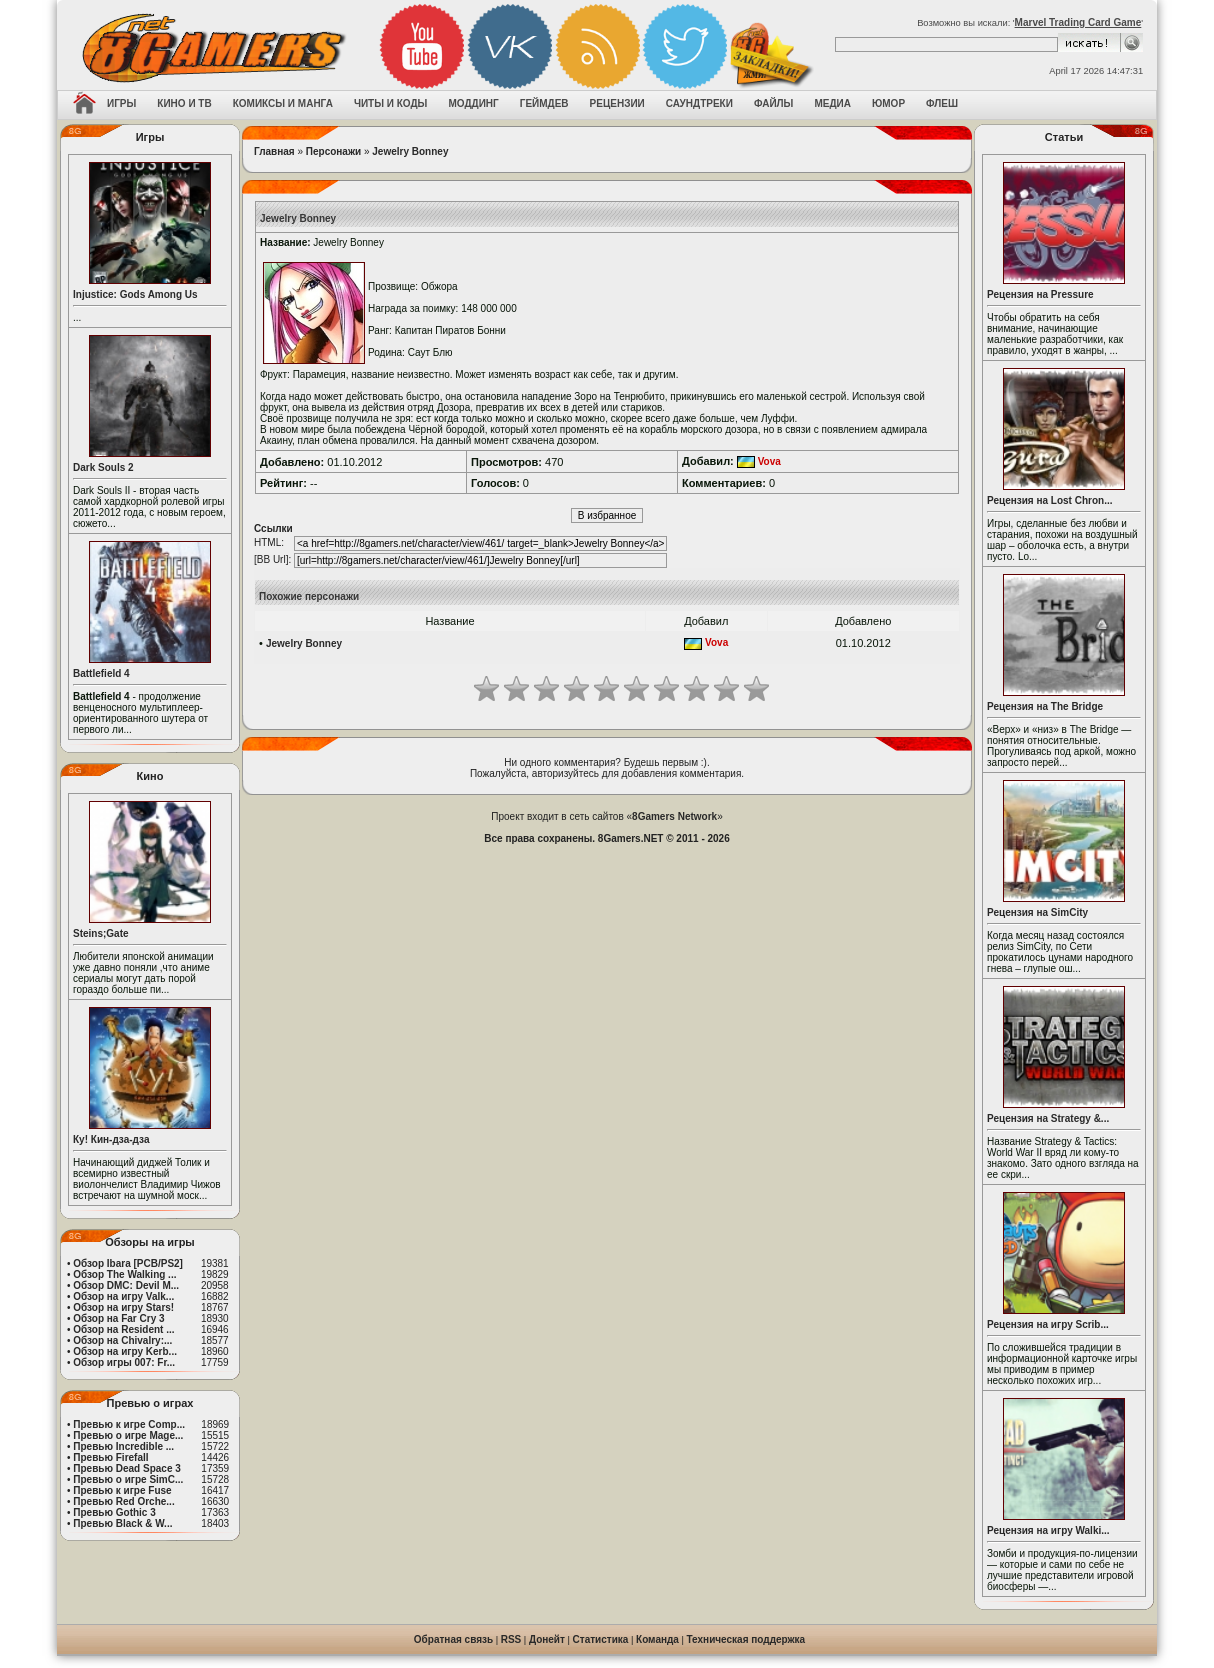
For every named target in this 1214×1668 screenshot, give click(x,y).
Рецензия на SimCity (1037, 912)
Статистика (601, 1639)
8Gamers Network (674, 816)
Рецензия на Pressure (1040, 294)
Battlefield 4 (101, 673)
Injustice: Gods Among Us (135, 294)
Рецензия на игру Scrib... (1048, 1324)
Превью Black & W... (122, 1523)
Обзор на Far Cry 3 (118, 1318)
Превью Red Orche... (123, 1501)
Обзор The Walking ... (124, 1274)
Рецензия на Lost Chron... (1050, 500)
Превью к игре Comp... (129, 1424)
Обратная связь (453, 1639)
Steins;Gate (101, 933)
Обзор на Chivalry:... (122, 1340)
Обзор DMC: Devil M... (126, 1285)
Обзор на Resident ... (123, 1329)
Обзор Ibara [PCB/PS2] (128, 1263)
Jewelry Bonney (410, 151)
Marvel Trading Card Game (1078, 22)
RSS (511, 1639)
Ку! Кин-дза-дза (111, 1139)
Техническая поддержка (746, 1639)
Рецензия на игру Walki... (1048, 1530)
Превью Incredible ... (123, 1446)
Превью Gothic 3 (114, 1512)
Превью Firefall (110, 1457)
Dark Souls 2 (103, 467)
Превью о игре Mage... (128, 1435)
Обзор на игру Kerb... (125, 1351)
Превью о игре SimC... (128, 1479)
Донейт (547, 1639)
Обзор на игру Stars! (123, 1307)
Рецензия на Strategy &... (1048, 1118)
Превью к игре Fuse (122, 1490)
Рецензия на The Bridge (1045, 706)
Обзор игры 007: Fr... (124, 1362)
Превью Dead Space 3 (127, 1468)
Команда (657, 1639)
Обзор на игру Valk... (123, 1296)
